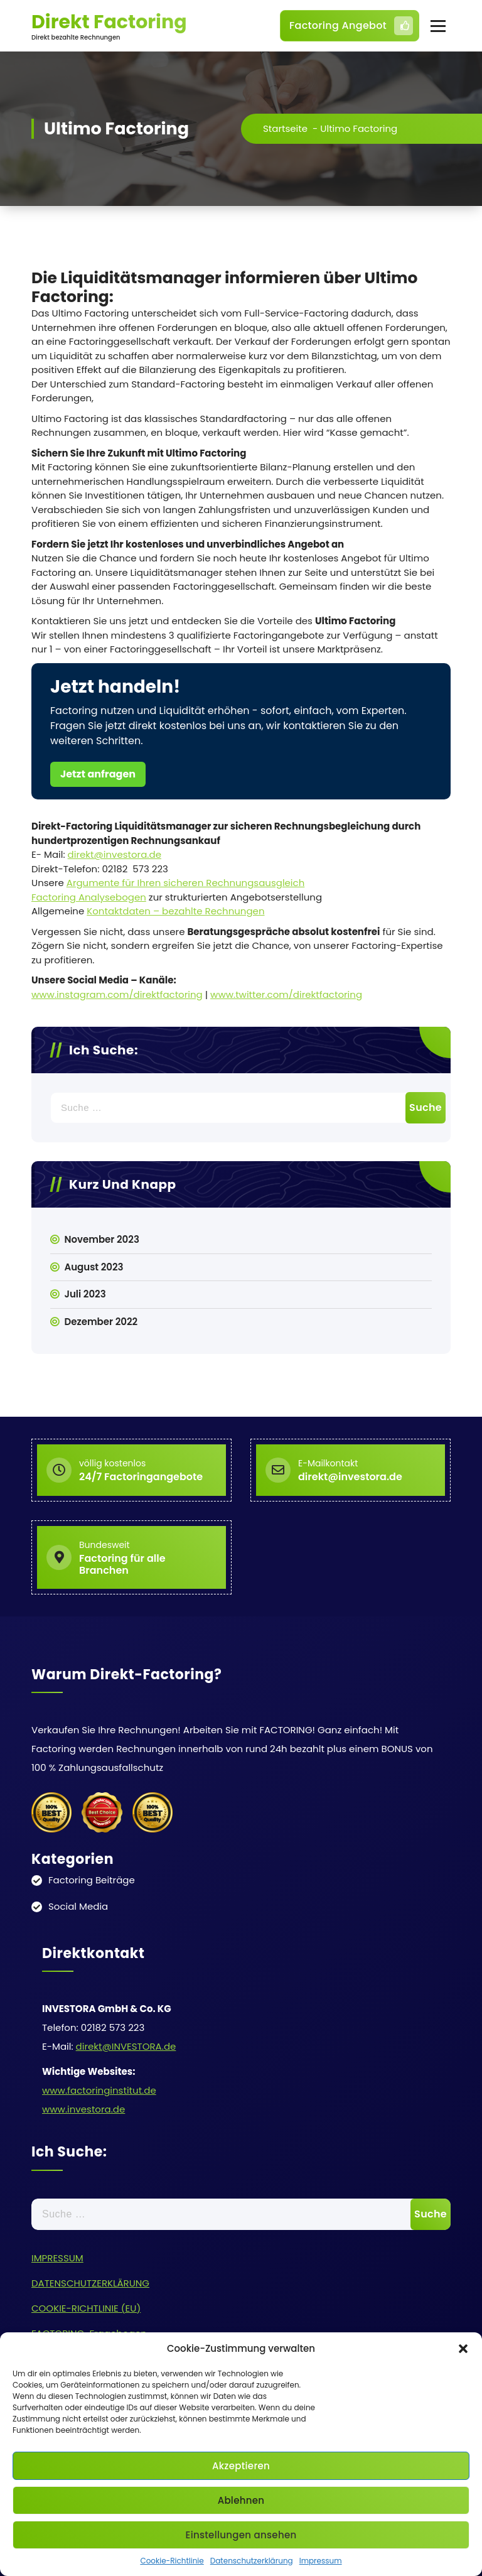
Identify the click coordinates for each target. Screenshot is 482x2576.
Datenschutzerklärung (251, 2560)
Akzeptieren (241, 2465)
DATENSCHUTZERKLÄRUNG (90, 2283)
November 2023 (101, 1239)
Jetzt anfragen (98, 774)
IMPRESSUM (57, 2258)
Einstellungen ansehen (240, 2534)
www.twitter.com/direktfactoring (286, 994)
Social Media (78, 1906)
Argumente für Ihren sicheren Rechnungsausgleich (186, 882)
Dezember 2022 (100, 1321)
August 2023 (93, 1267)
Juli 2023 (84, 1294)
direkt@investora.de (114, 854)
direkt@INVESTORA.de (126, 2046)
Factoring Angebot (351, 25)
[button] (463, 2348)
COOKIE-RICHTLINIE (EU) (86, 2308)
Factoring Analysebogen (88, 897)
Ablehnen (241, 2500)
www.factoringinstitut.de (99, 2090)
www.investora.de (83, 2109)
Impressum (320, 2560)
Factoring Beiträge (91, 1879)
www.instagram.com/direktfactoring (117, 994)
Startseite (285, 128)
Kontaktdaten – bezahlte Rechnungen (175, 910)
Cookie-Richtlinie (171, 2560)
